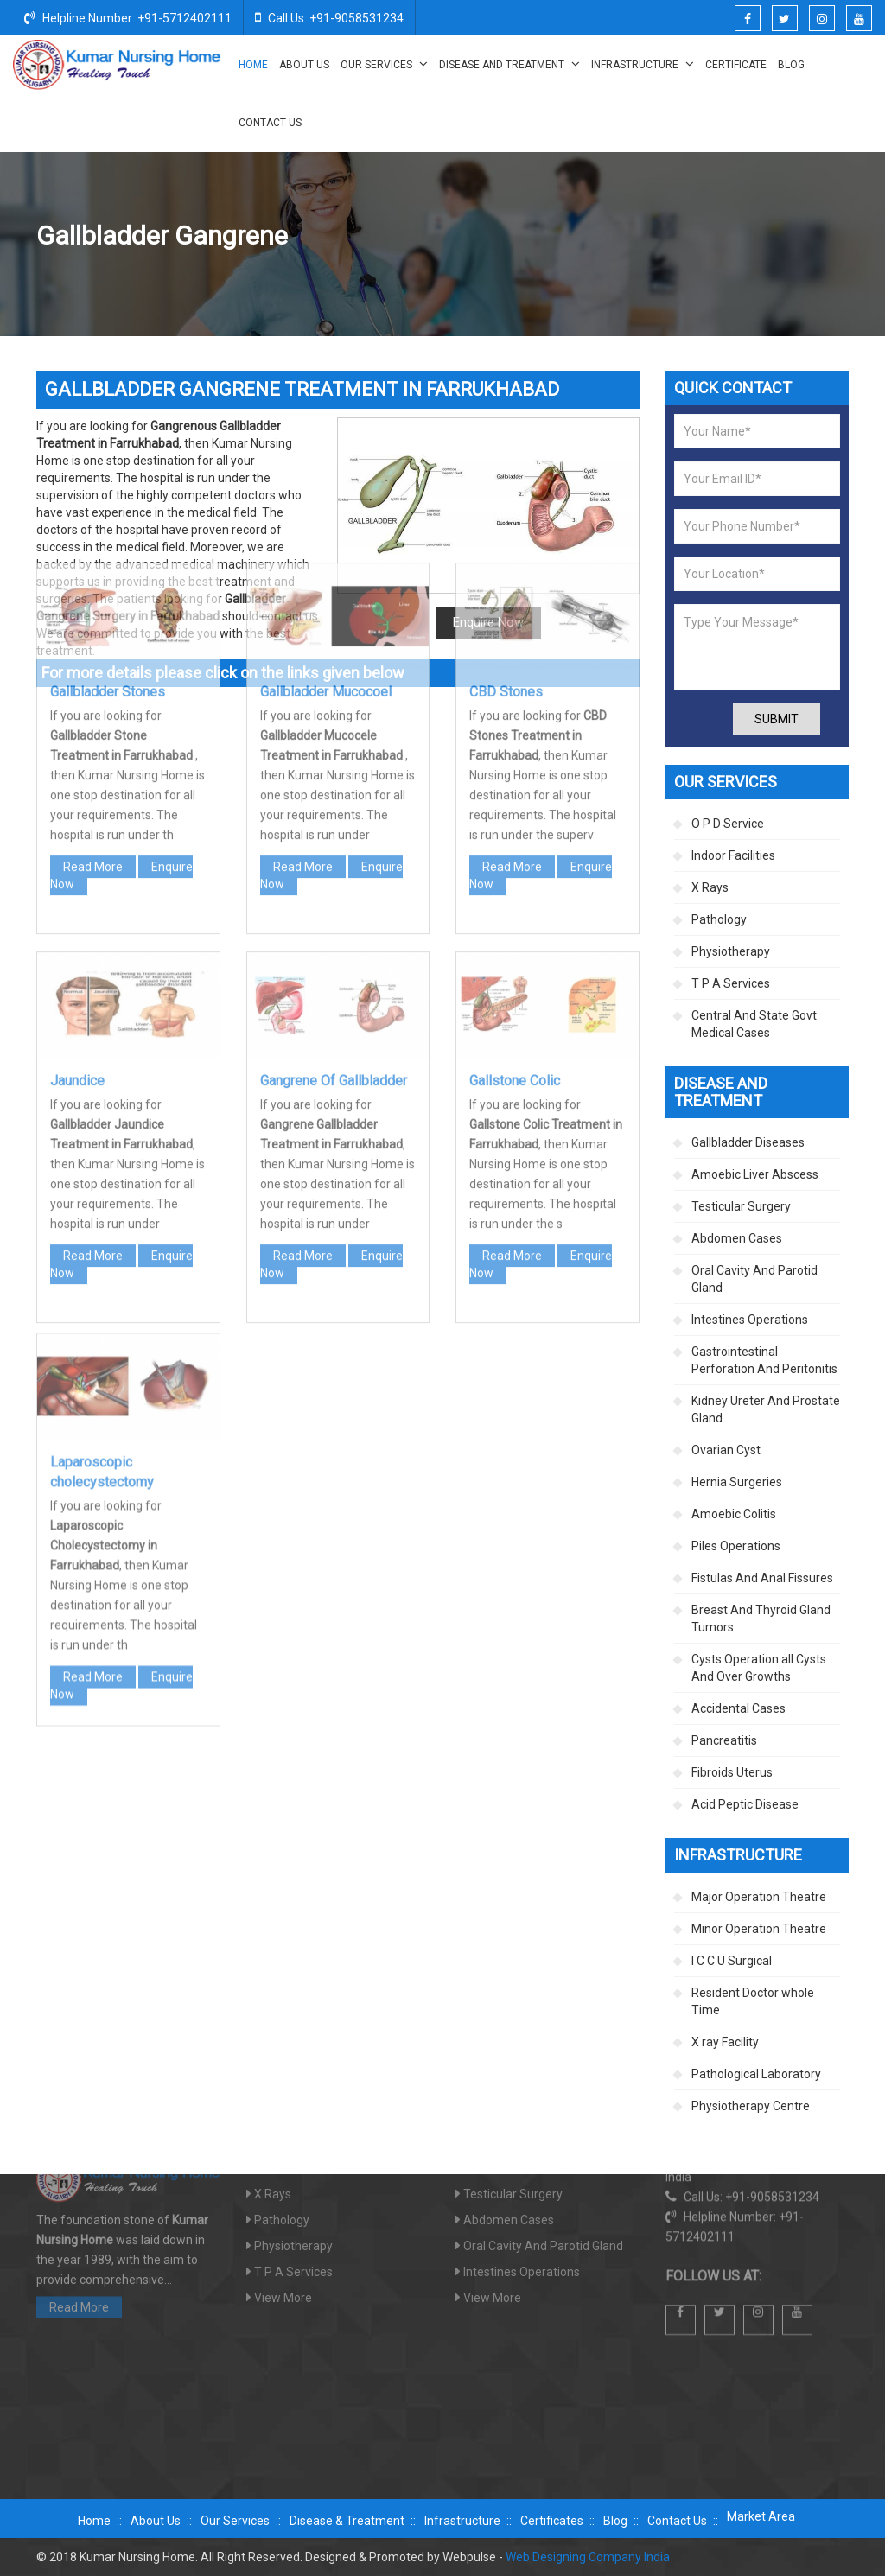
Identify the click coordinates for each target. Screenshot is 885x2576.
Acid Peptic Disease (745, 1804)
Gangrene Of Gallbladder (333, 844)
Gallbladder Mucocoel (326, 456)
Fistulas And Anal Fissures (762, 1578)
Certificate (736, 65)
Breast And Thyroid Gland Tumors (761, 1618)
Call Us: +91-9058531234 (329, 17)
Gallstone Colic (514, 844)
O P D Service (727, 823)
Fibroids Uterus (732, 1772)
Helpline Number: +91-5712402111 (128, 17)
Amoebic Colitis (733, 1514)
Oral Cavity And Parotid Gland (754, 1278)
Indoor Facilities (733, 855)
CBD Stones (506, 456)
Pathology (719, 919)
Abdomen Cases (736, 1238)
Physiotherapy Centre (750, 2106)
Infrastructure (642, 64)
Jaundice (77, 844)
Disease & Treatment (347, 2521)
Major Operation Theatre (758, 1897)
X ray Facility (725, 2042)
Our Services (384, 64)
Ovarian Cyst (726, 1450)
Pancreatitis (724, 1740)
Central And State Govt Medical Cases (754, 1024)
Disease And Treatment (509, 64)
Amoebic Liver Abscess (754, 1174)
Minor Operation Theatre (758, 1929)
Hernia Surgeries (736, 1482)
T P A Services (730, 983)
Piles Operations (735, 1546)
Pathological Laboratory (756, 2074)
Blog (791, 65)
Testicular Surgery (741, 1206)
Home (253, 65)
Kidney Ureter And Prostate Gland (765, 1409)
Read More (93, 631)
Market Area (761, 2516)
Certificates (551, 2521)
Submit (776, 719)
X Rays (710, 887)
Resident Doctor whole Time (752, 2001)
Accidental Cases (738, 1708)
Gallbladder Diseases (665, 237)
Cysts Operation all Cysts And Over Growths (758, 1667)
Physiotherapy (730, 951)
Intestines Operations (749, 1319)
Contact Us (270, 123)
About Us (304, 65)
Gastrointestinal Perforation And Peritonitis (764, 1360)
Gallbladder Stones (107, 456)
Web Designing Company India (588, 2557)
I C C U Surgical (731, 1961)
